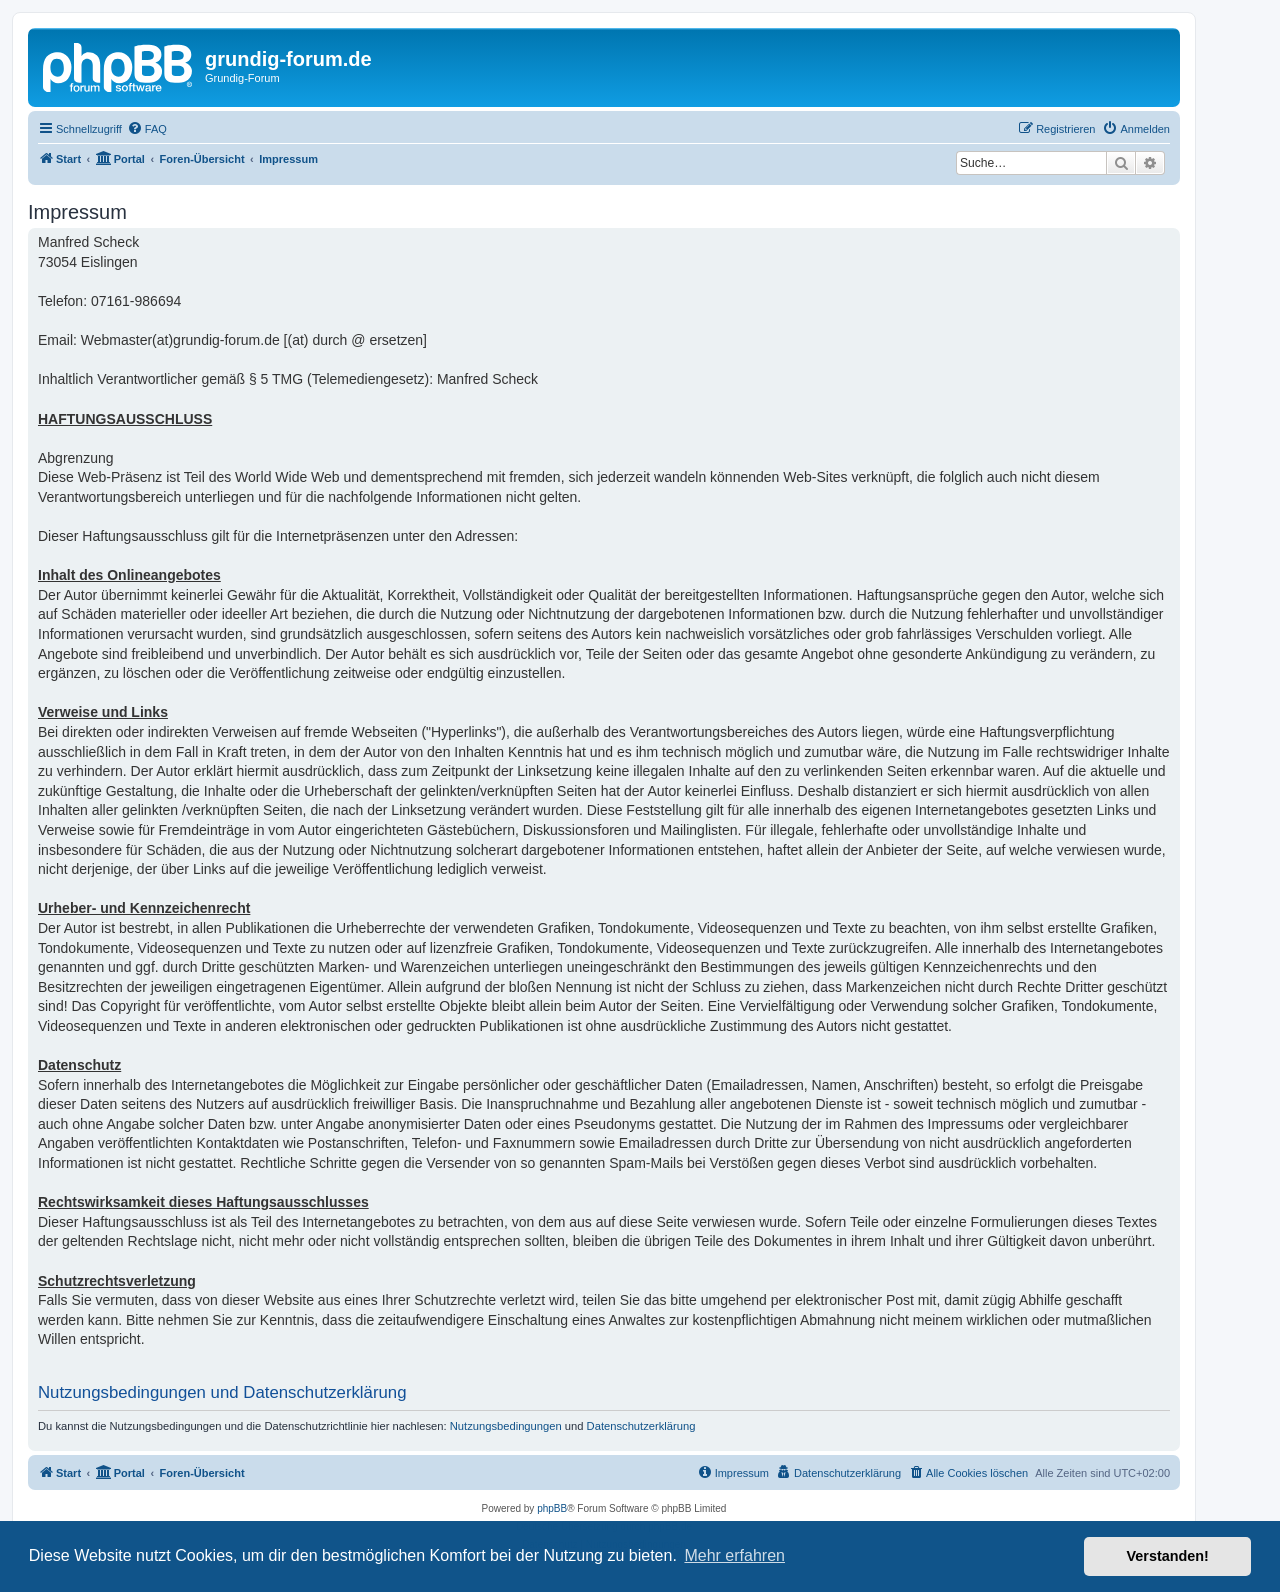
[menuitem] (147, 129)
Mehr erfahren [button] (734, 1555)
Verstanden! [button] (1168, 1556)
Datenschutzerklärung (641, 1426)
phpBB (552, 1508)
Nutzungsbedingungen (506, 1426)
